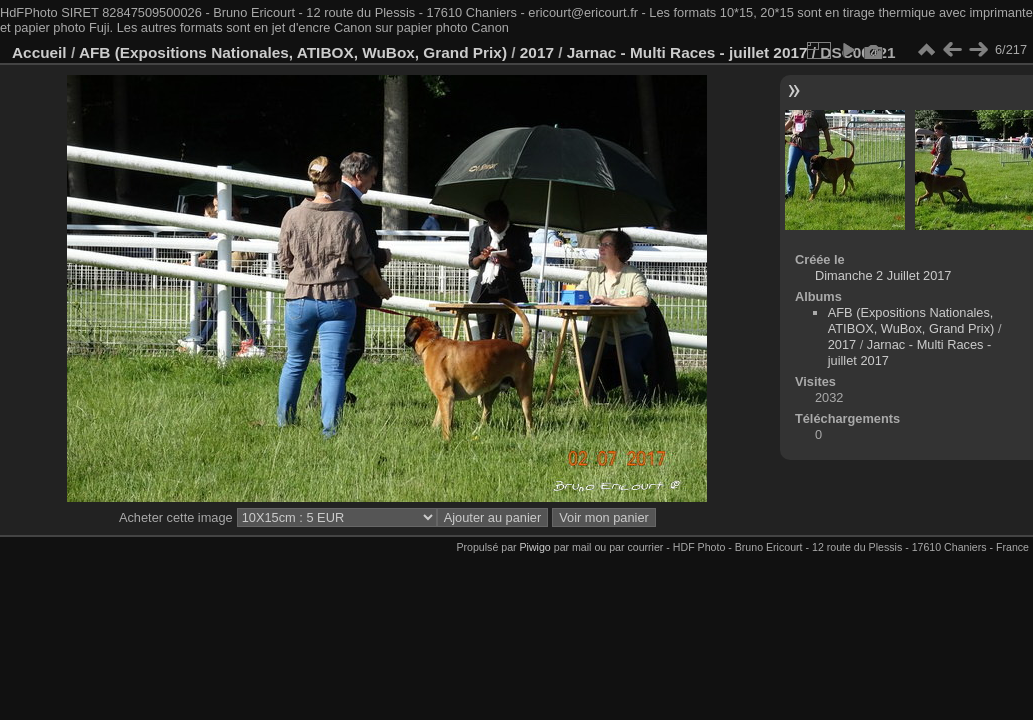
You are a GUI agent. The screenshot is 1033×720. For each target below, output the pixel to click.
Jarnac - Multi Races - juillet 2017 (687, 52)
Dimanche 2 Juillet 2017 (883, 275)
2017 (537, 52)
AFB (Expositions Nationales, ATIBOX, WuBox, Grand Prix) (293, 52)
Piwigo (535, 547)
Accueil (39, 52)
